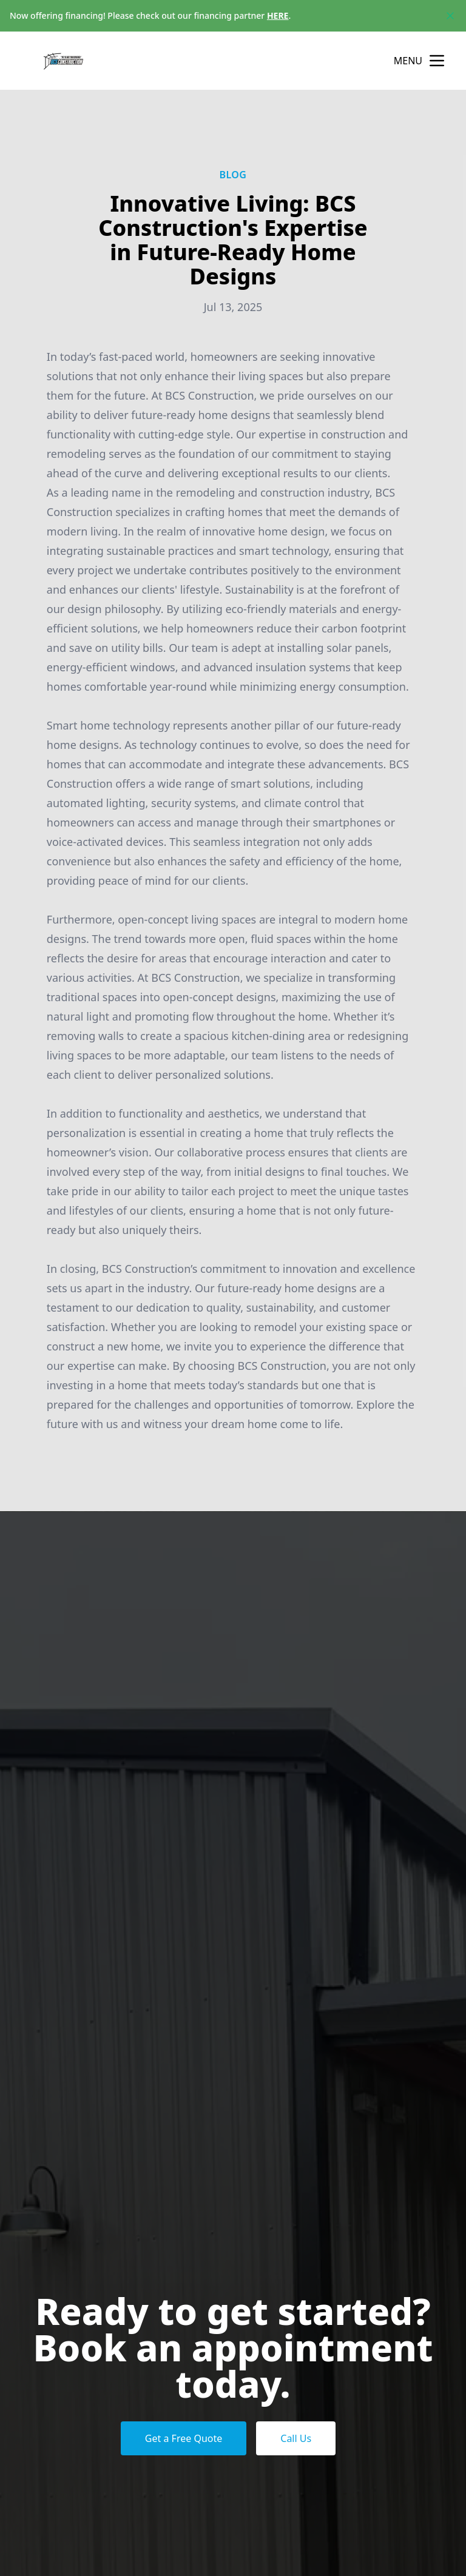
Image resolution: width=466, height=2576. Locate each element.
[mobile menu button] (436, 60)
